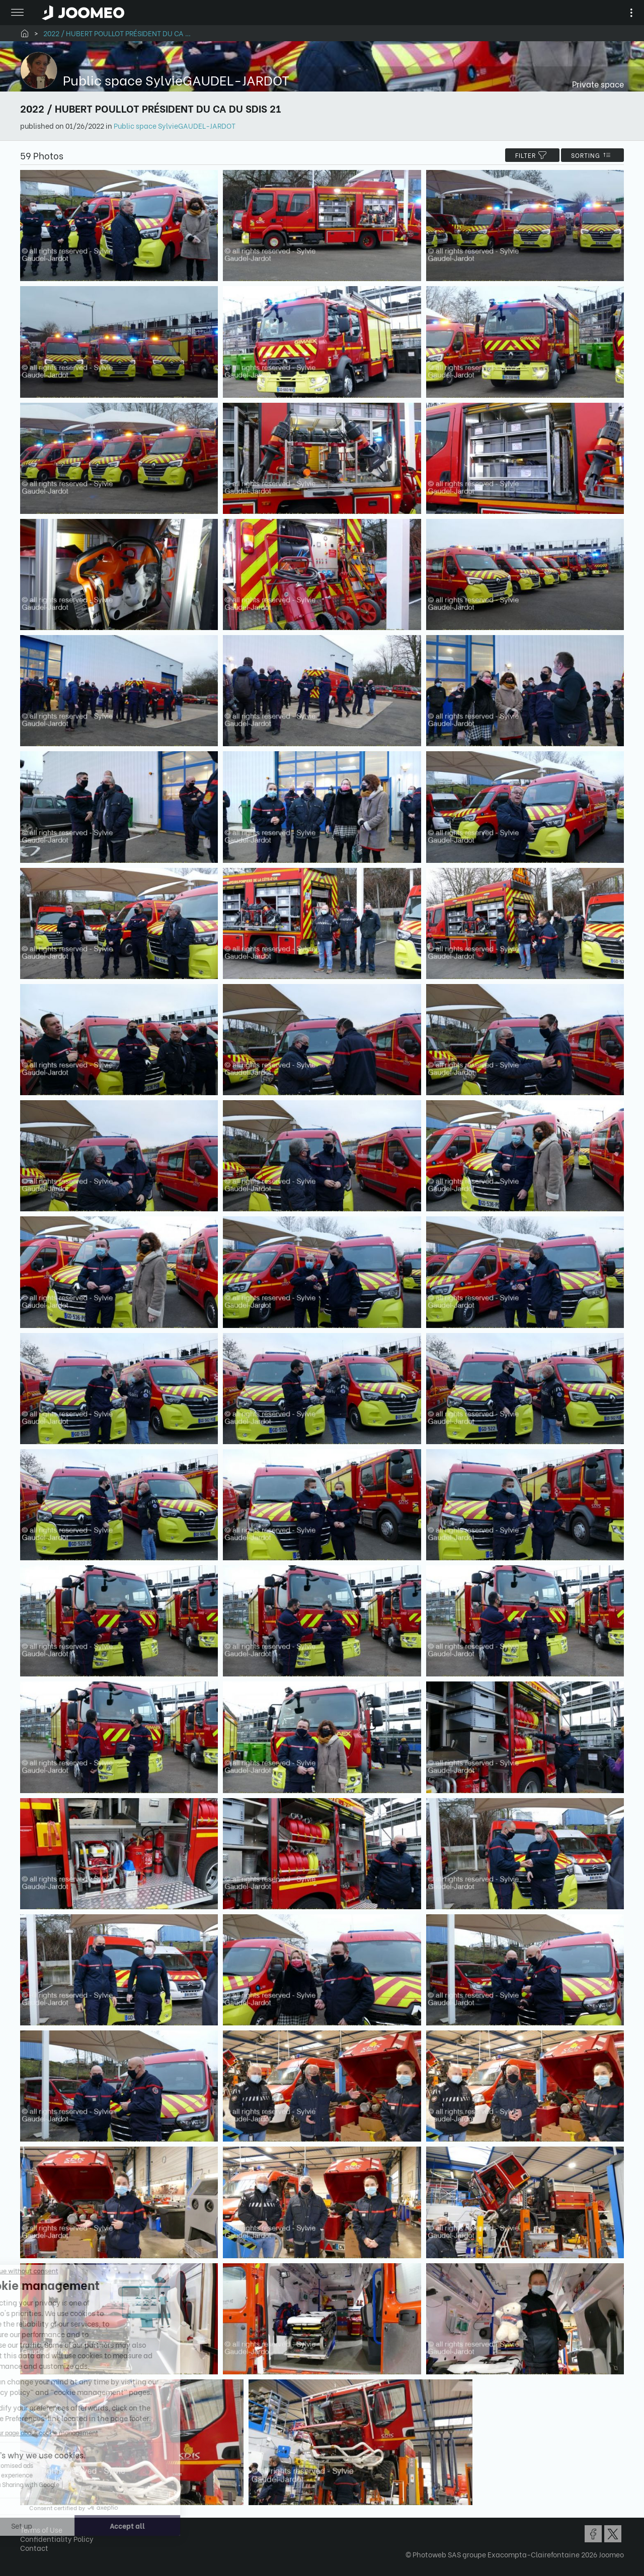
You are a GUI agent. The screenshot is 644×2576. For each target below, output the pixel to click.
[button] (27, 2524)
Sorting (592, 155)
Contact (34, 2547)
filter (532, 155)
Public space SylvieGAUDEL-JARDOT (174, 125)
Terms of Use (41, 2529)
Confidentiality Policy (57, 2538)
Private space (598, 84)
